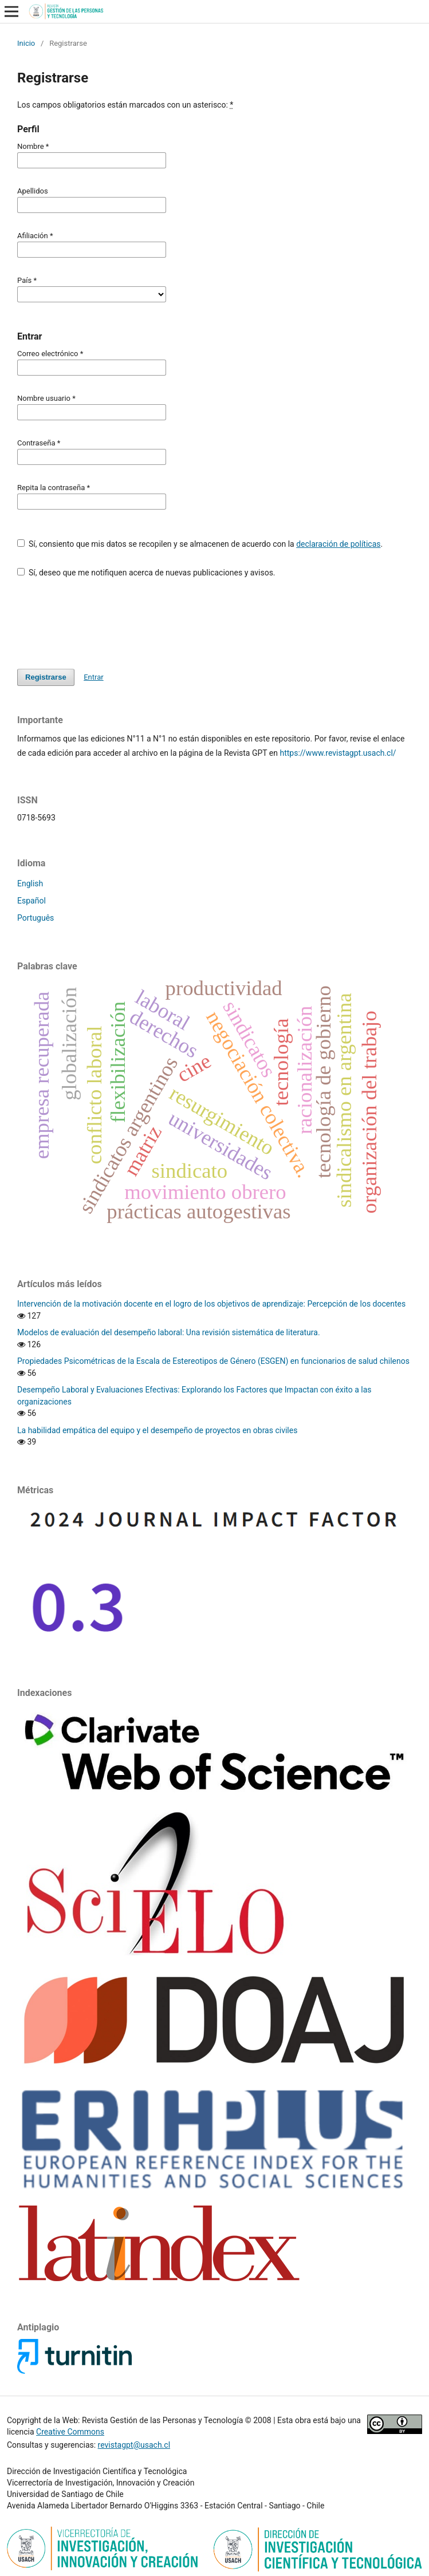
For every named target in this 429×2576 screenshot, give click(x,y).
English (30, 883)
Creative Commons (70, 2431)
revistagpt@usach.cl (134, 2444)
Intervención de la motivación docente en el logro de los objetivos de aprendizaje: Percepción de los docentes (211, 1303)
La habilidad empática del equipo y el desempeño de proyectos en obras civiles (157, 1430)
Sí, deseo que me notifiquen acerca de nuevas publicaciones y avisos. (146, 572)
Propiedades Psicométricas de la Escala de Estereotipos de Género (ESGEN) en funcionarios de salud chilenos (213, 1361)
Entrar (94, 677)
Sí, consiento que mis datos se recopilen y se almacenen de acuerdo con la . (200, 544)
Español (31, 900)
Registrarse (45, 677)
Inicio (26, 43)
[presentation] (104, 617)
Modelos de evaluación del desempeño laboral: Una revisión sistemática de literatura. (168, 1332)
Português (35, 917)
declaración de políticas (338, 544)
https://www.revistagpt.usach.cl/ (338, 753)
